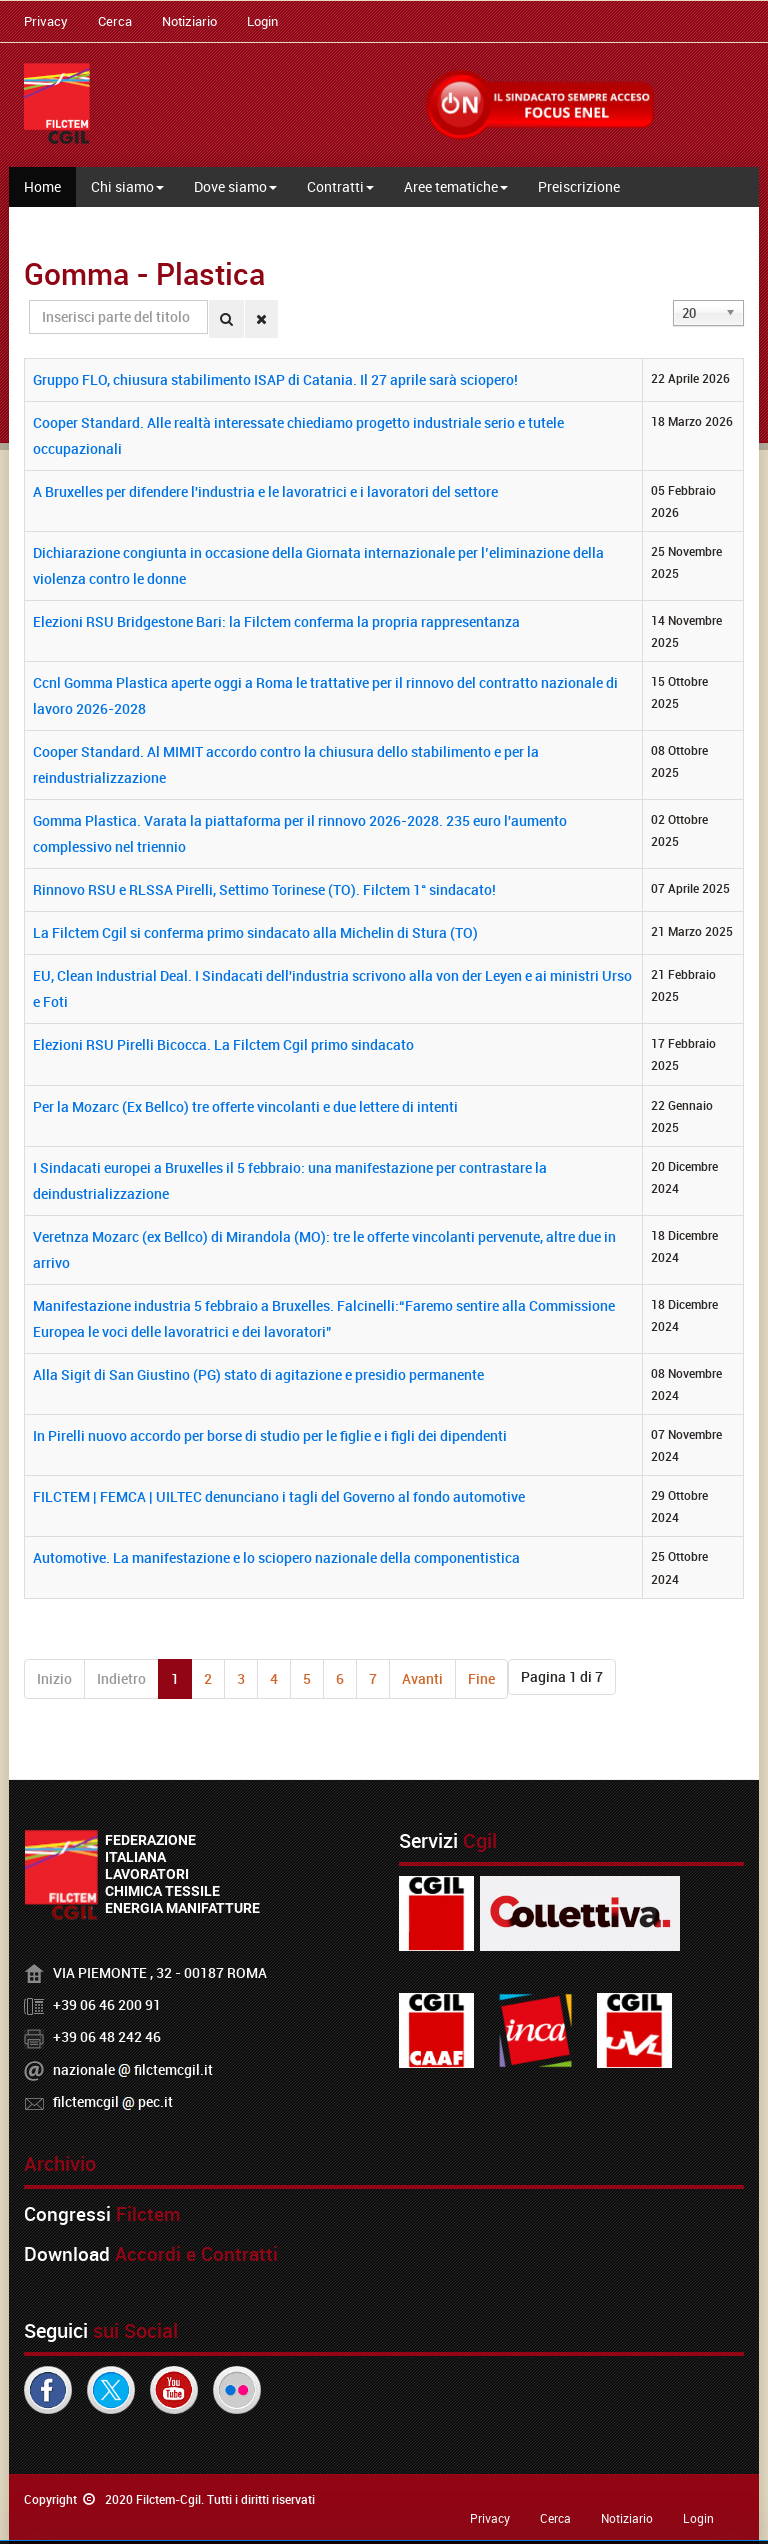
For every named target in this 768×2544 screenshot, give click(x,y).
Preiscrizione (579, 186)
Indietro (121, 1678)
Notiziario (189, 21)
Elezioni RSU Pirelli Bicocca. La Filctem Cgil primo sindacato (223, 1044)
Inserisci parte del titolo (29, 300)
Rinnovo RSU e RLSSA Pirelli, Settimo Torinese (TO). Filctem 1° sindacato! (264, 889)
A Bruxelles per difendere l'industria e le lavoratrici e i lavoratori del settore (265, 491)
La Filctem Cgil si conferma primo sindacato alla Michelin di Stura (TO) (255, 932)
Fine (481, 1678)
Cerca (115, 21)
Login (262, 21)
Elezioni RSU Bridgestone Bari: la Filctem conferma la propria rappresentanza (276, 621)
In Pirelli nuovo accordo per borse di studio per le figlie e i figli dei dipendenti (270, 1435)
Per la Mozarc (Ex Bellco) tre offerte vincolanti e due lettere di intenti (245, 1106)
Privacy (46, 21)
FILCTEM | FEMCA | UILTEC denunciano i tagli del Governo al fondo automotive (279, 1496)
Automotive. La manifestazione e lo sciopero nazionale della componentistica (276, 1557)
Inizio (54, 1678)
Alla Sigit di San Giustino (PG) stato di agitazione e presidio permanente (258, 1374)
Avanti (422, 1678)
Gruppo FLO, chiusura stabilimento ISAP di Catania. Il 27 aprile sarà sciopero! (275, 379)
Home (42, 186)
